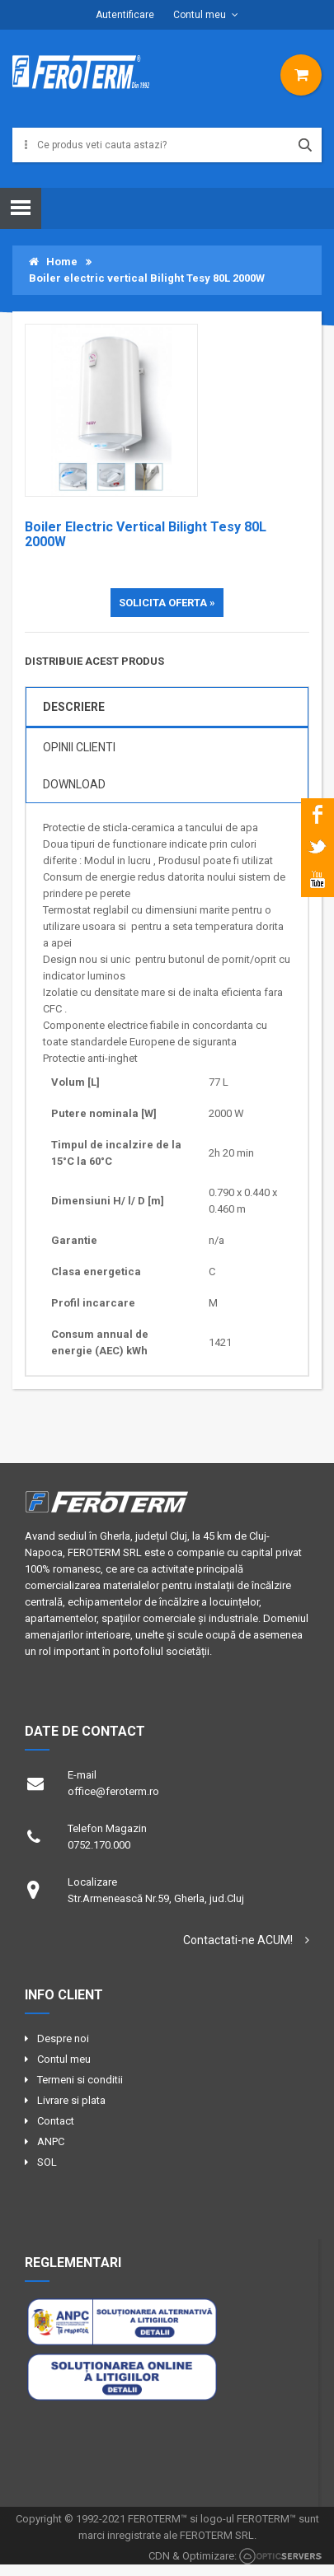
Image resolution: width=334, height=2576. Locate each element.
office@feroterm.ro (113, 1791)
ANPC (50, 2141)
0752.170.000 (99, 1845)
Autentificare (125, 15)
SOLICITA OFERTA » (167, 602)
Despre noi (63, 2038)
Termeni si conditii (80, 2079)
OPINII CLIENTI (79, 747)
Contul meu (199, 15)
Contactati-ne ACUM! (238, 1940)
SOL (47, 2162)
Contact (55, 2121)
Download (74, 784)
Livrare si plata (71, 2100)
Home (53, 261)
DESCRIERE (74, 706)
